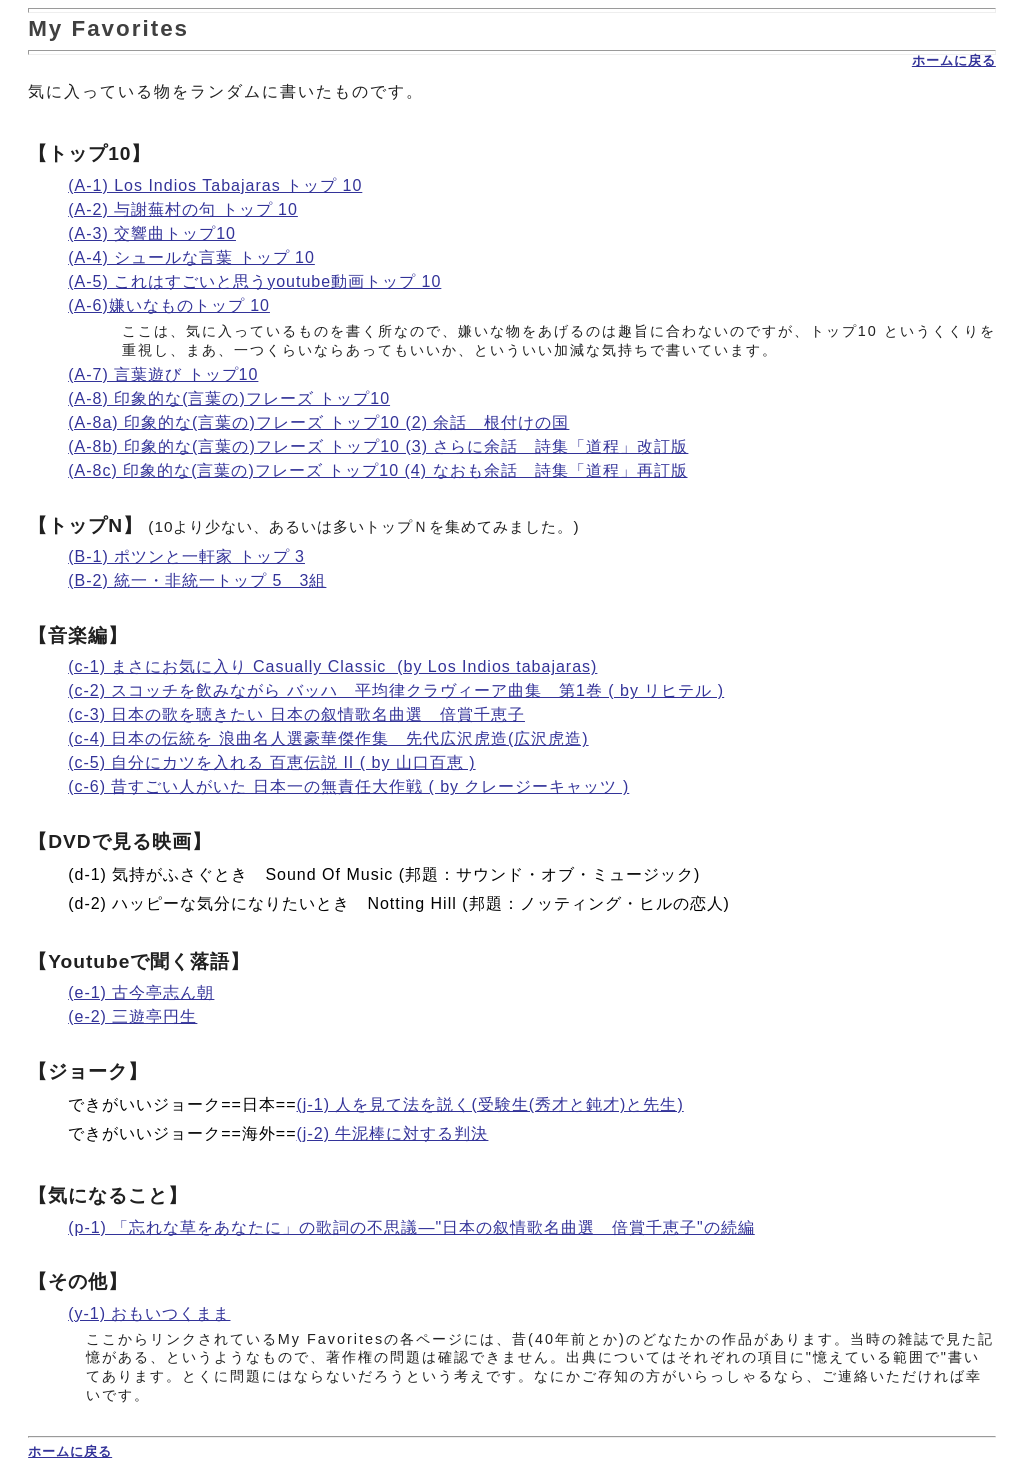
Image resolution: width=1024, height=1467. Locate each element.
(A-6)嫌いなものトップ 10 (169, 305)
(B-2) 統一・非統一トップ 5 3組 (197, 580)
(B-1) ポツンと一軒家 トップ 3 (186, 556)
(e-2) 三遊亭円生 (132, 1016)
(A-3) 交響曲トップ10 (152, 233)
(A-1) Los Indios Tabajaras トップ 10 (215, 185)
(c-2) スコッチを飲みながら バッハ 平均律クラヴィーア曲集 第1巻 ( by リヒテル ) (396, 690)
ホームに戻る (954, 60)
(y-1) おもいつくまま (149, 1313)
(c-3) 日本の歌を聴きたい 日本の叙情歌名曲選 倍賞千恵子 (296, 714)
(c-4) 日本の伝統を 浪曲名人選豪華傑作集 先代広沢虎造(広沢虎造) (328, 738)
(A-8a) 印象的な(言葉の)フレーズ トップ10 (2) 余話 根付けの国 (318, 422)
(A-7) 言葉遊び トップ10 (163, 374)
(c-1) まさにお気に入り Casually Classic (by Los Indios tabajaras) (332, 666)
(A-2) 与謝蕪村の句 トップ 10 (183, 209)
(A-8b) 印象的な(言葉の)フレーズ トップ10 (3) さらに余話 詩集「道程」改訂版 (378, 446)
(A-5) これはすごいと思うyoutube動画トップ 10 (254, 281)
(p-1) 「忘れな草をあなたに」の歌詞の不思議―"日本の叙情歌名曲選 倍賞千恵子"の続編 (411, 1227)
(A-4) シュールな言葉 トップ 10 (191, 257)
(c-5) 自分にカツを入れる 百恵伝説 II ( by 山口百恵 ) (271, 762)
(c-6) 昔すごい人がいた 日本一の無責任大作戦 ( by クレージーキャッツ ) (348, 786)
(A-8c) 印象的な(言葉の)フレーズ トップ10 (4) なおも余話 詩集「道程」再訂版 (377, 470)
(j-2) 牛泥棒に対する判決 (393, 1133)
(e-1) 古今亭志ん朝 (141, 992)
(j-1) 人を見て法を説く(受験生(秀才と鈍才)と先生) (490, 1104)
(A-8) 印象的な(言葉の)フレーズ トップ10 (229, 398)
